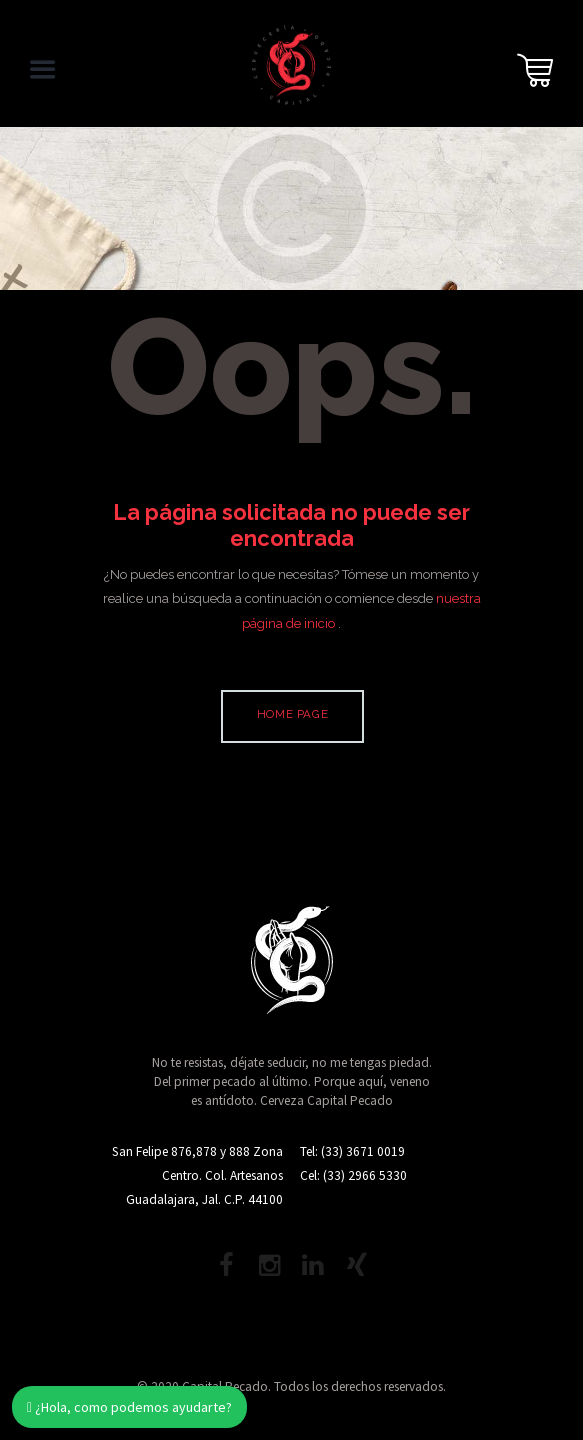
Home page (292, 714)
